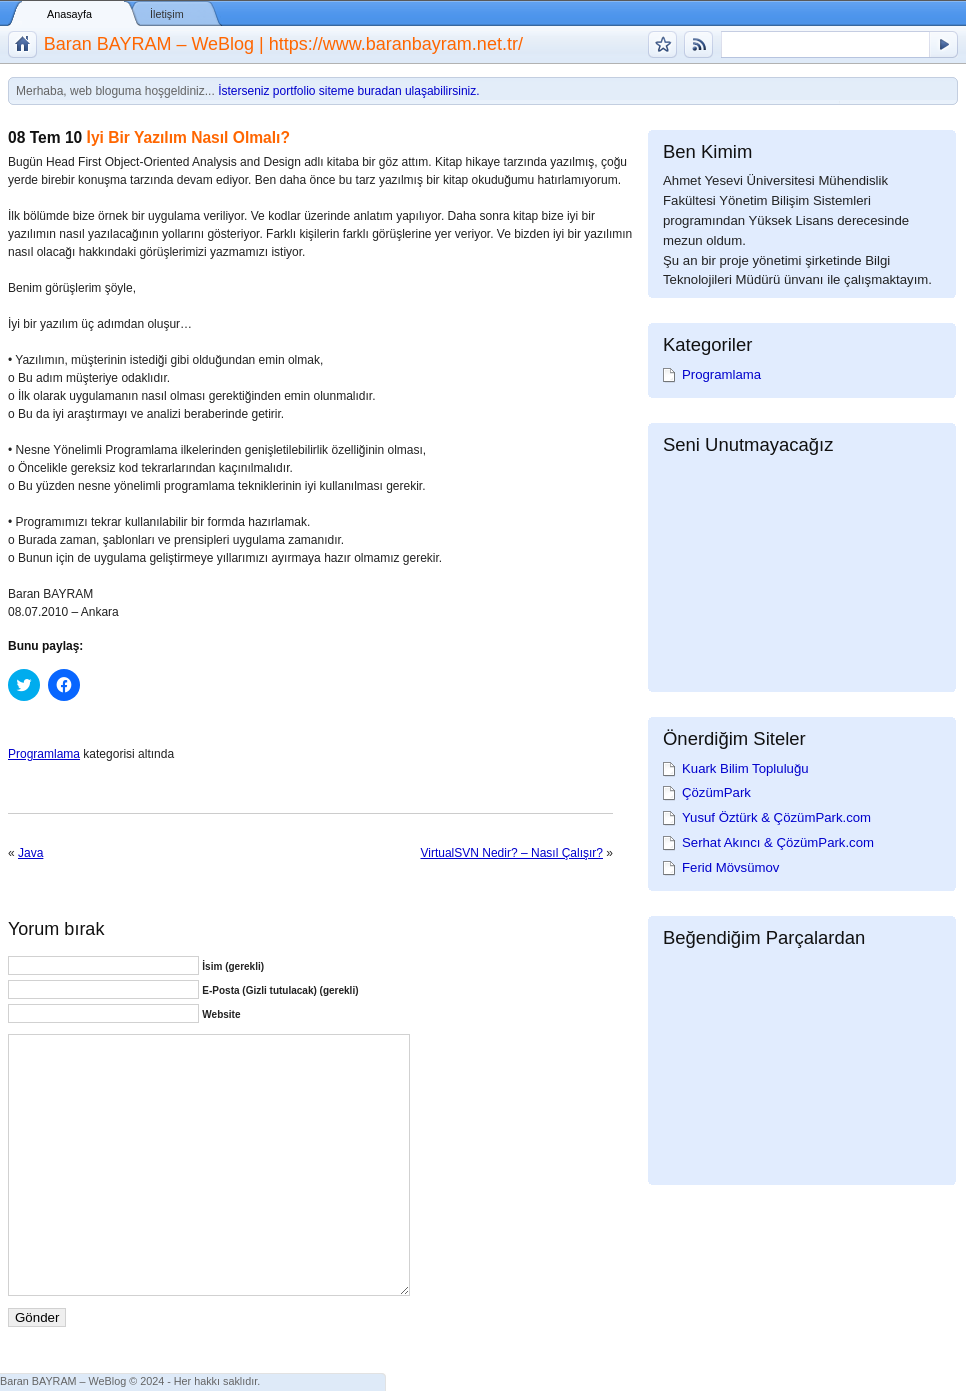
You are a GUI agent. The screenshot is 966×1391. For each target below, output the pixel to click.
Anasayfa (69, 14)
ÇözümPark (716, 792)
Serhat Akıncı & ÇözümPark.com (778, 842)
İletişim (167, 14)
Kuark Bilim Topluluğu (745, 768)
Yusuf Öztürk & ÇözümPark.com (776, 817)
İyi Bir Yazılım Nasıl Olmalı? (188, 137)
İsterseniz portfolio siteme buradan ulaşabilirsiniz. (348, 91)
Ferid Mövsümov (730, 867)
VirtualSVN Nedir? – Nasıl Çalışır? (511, 853)
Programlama (44, 754)
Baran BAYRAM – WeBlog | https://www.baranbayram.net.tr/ (283, 44)
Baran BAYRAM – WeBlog (63, 1381)
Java (30, 853)
